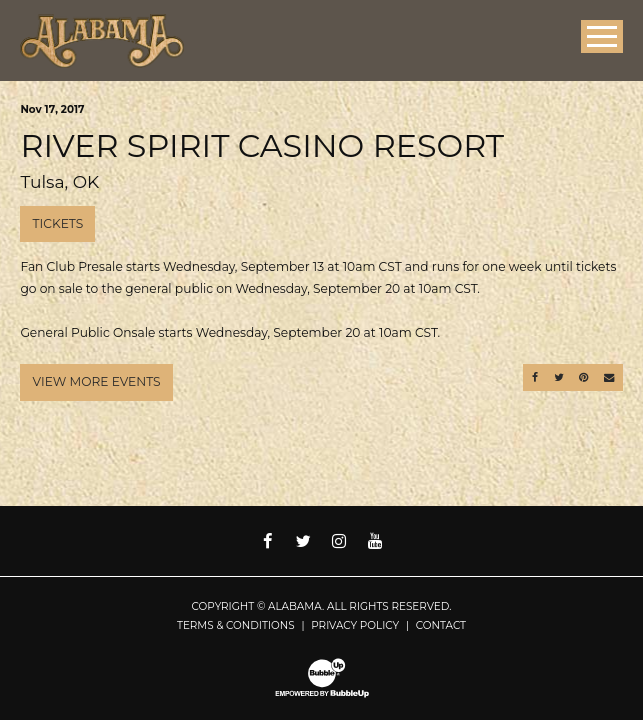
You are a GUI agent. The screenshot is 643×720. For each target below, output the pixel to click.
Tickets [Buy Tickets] (58, 223)
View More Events (97, 381)
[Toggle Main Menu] (602, 36)
